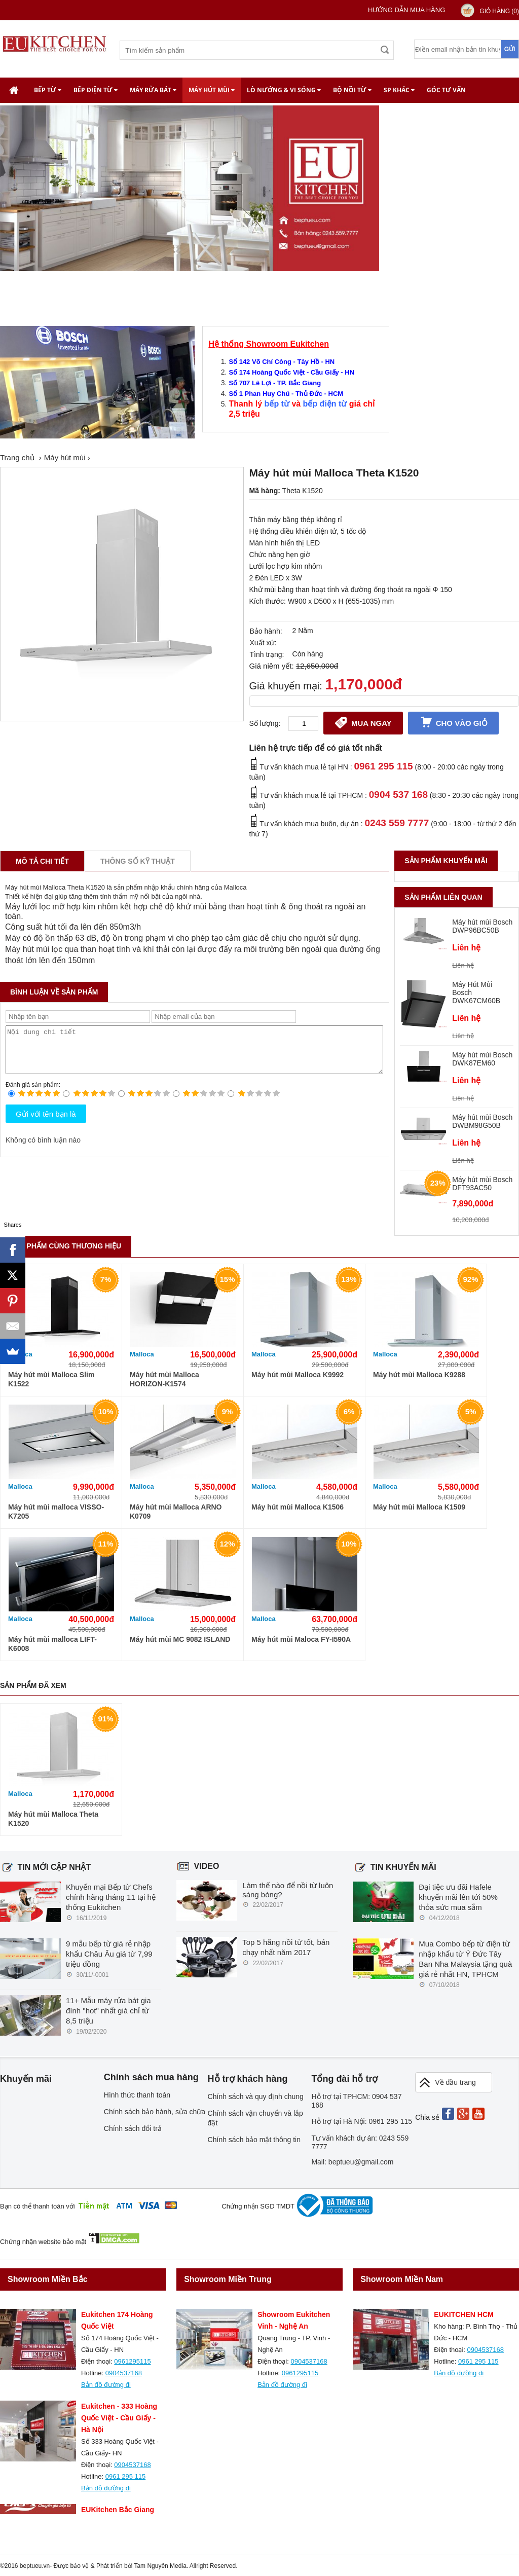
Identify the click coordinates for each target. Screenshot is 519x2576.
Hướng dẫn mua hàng (406, 10)
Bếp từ (47, 90)
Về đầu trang (447, 2082)
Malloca (142, 1354)
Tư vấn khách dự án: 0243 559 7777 (360, 2142)
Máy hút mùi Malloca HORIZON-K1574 (164, 1379)
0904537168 (123, 2373)
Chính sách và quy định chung (256, 2096)
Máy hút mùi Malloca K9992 (297, 1375)
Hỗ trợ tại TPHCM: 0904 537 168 (356, 2100)
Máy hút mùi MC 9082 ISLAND (180, 1639)
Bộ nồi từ (352, 90)
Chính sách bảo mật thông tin (254, 2140)
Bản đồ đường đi (106, 2384)
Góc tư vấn (446, 90)
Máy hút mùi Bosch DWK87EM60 (482, 1059)
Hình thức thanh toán (137, 2095)
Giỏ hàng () (499, 11)
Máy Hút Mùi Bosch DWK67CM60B (476, 992)
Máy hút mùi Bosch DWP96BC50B (482, 926)
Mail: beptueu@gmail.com (352, 2162)
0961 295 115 (383, 766)
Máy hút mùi (212, 90)
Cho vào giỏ (453, 722)
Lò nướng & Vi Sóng (284, 90)
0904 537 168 (398, 794)
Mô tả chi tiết (42, 861)
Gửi (509, 49)
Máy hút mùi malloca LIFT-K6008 (52, 1643)
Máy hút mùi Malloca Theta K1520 (53, 1818)
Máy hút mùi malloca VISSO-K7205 (56, 1511)
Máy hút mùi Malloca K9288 (419, 1375)
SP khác (399, 90)
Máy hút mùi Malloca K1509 (419, 1507)
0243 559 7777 (397, 823)
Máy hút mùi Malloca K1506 (297, 1507)
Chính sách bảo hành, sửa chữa (154, 2112)
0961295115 (132, 2361)
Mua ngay (363, 722)
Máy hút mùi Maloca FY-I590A (301, 1639)
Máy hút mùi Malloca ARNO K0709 (176, 1511)
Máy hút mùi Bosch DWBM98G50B (482, 1121)
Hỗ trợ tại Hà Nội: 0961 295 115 (361, 2121)
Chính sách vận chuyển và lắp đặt (255, 2118)
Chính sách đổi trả (133, 2128)
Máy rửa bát (153, 90)
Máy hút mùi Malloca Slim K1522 (51, 1379)
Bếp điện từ (95, 90)
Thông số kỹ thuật (137, 861)
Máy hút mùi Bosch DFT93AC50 (482, 1183)
